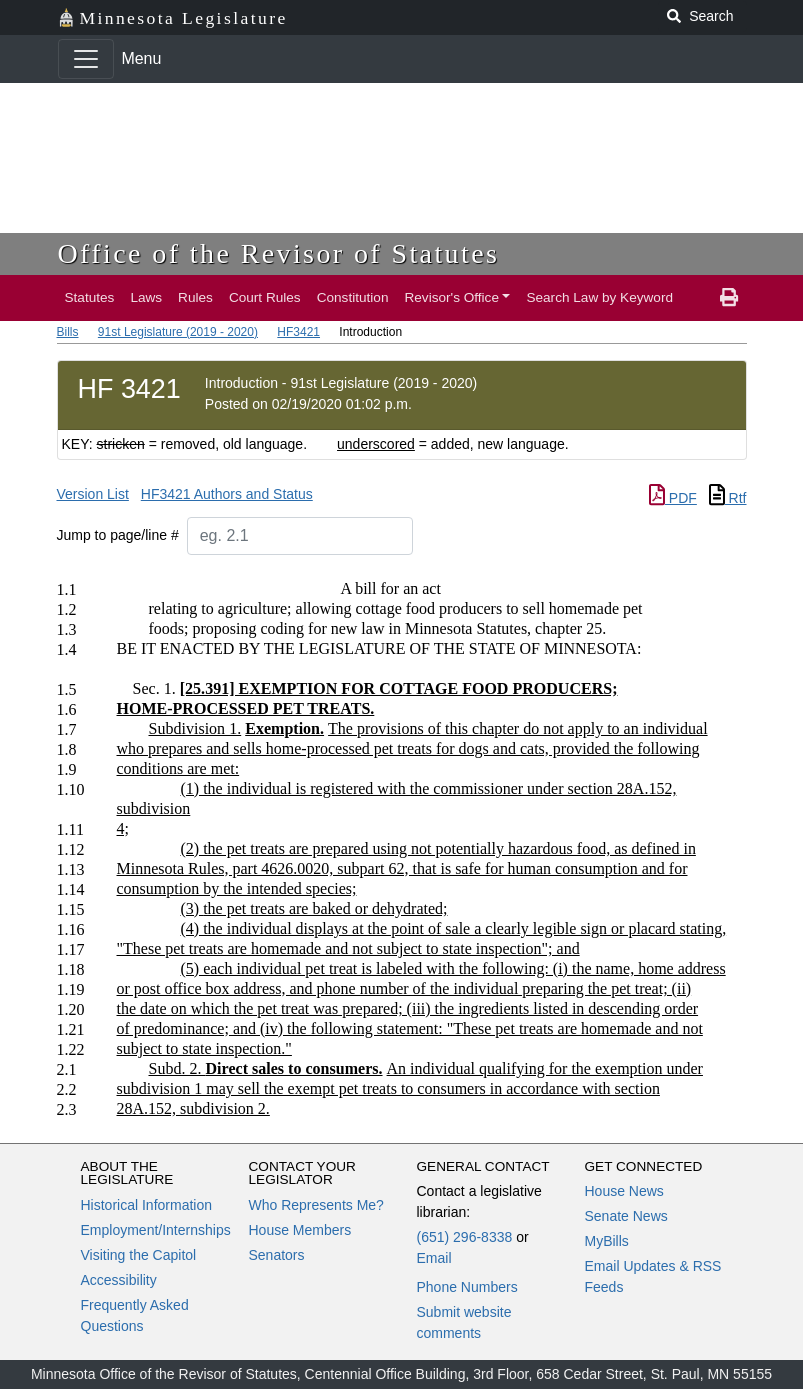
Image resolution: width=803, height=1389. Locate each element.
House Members (300, 1230)
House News (624, 1191)
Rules (195, 297)
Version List (93, 494)
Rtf (728, 498)
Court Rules (265, 297)
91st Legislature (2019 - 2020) (178, 332)
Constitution (353, 297)
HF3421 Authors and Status (227, 494)
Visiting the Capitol (139, 1255)
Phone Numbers (467, 1287)
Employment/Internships (156, 1230)
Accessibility (119, 1280)
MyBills (607, 1241)
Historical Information (147, 1205)
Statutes (90, 297)
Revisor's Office (451, 297)
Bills (68, 332)
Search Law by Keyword (599, 297)
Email (434, 1258)
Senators (277, 1255)
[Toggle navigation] (86, 59)
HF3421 (298, 332)
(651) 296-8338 (465, 1237)
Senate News (626, 1216)
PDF (673, 498)
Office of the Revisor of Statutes (279, 253)
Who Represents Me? (316, 1205)
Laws (146, 297)
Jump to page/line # (118, 535)
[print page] (729, 298)
